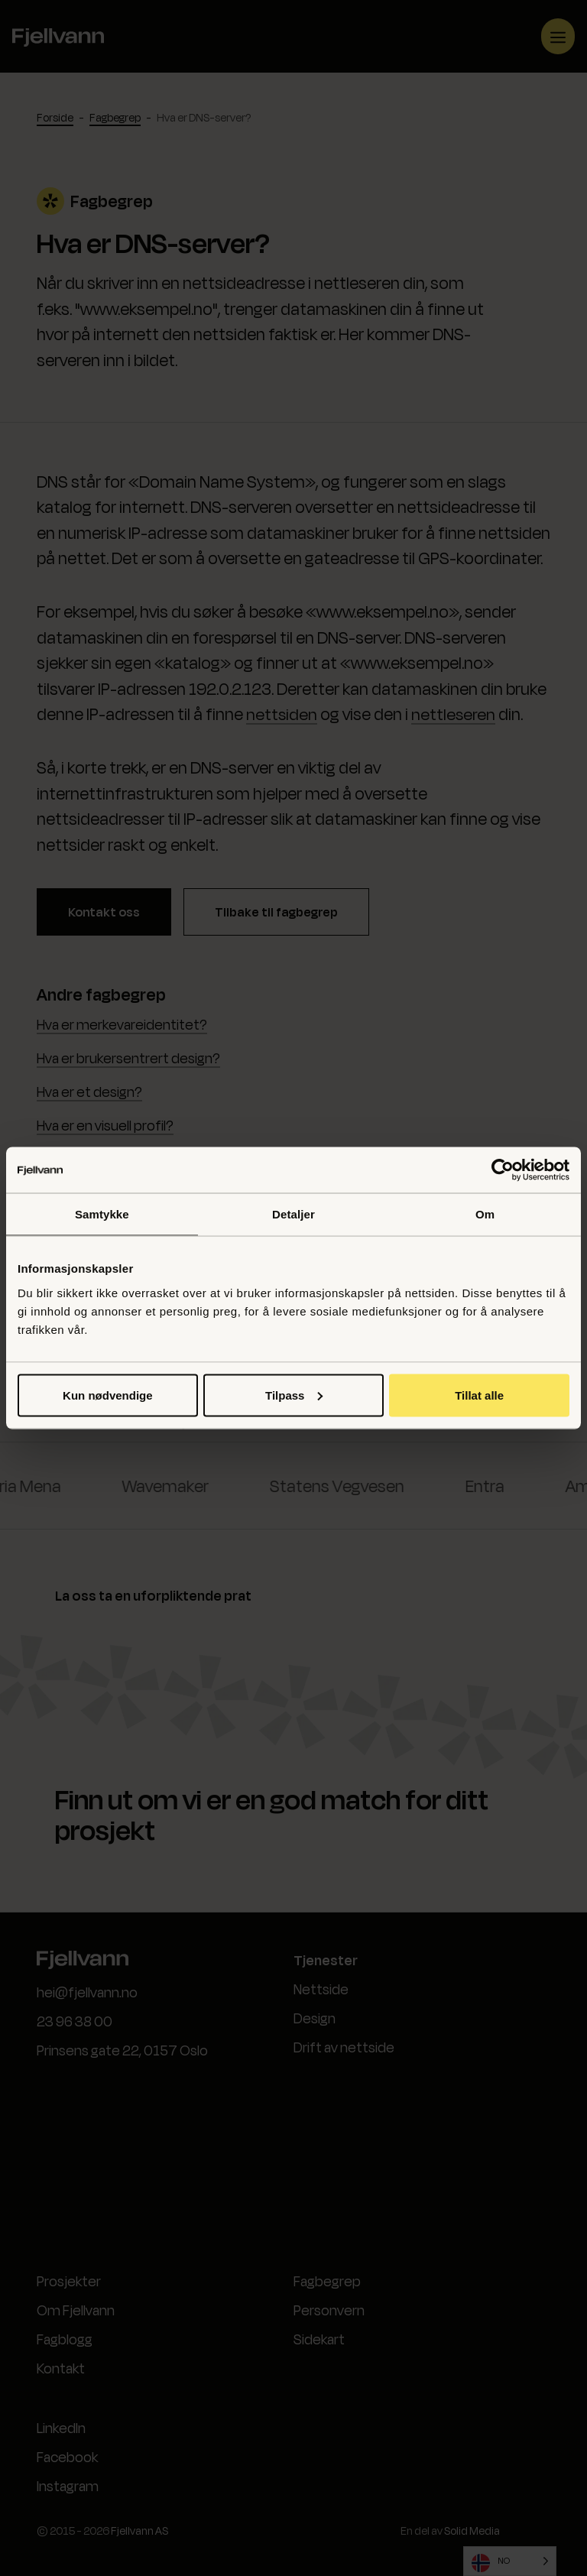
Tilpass (294, 1394)
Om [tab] (485, 1214)
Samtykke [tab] (102, 1214)
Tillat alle (479, 1394)
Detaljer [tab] (293, 1214)
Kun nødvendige (108, 1394)
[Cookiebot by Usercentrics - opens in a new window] (502, 1170)
